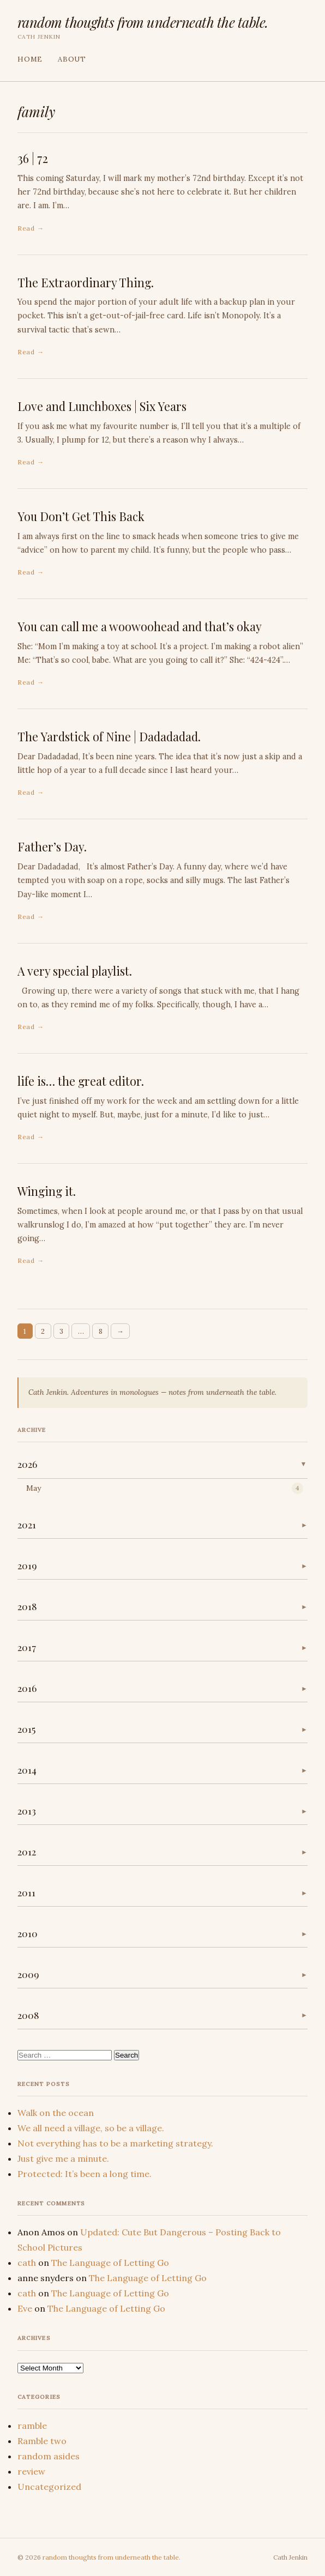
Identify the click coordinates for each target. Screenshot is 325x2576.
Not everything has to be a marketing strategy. (115, 2143)
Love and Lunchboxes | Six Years (101, 406)
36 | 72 (32, 158)
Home (30, 59)
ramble (32, 2425)
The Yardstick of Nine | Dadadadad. (109, 736)
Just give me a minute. (63, 2158)
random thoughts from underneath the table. (142, 22)
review (31, 2471)
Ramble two (42, 2440)
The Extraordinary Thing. (85, 282)
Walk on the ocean (55, 2112)
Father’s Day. (52, 846)
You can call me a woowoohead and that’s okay (139, 626)
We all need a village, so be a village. (90, 2128)
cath (26, 2262)
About (72, 59)
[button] (162, 1465)
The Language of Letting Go (110, 2262)
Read (25, 228)
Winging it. (46, 1191)
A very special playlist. (74, 970)
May (33, 1488)
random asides (48, 2456)
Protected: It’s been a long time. (84, 2173)
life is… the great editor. (80, 1081)
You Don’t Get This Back (81, 516)
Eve (24, 2308)
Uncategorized (49, 2486)
